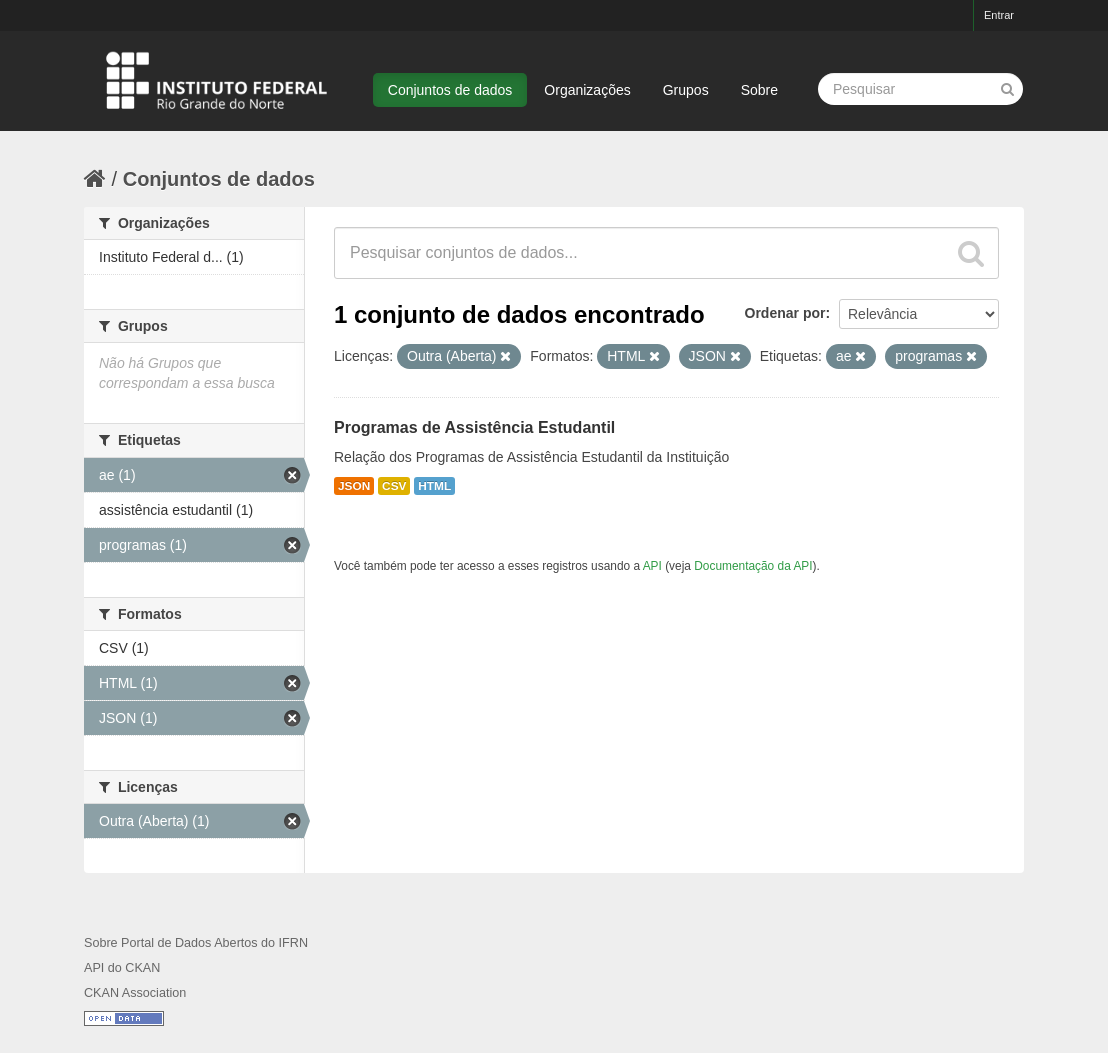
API (652, 566)
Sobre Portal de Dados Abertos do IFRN (196, 943)
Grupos (686, 90)
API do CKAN (122, 968)
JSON (354, 486)
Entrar (999, 15)
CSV (394, 486)
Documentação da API (753, 566)
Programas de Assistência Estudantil (474, 427)
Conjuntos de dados (450, 90)
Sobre (759, 90)
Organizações (587, 90)
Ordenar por (785, 313)
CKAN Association (135, 993)
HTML (434, 486)
